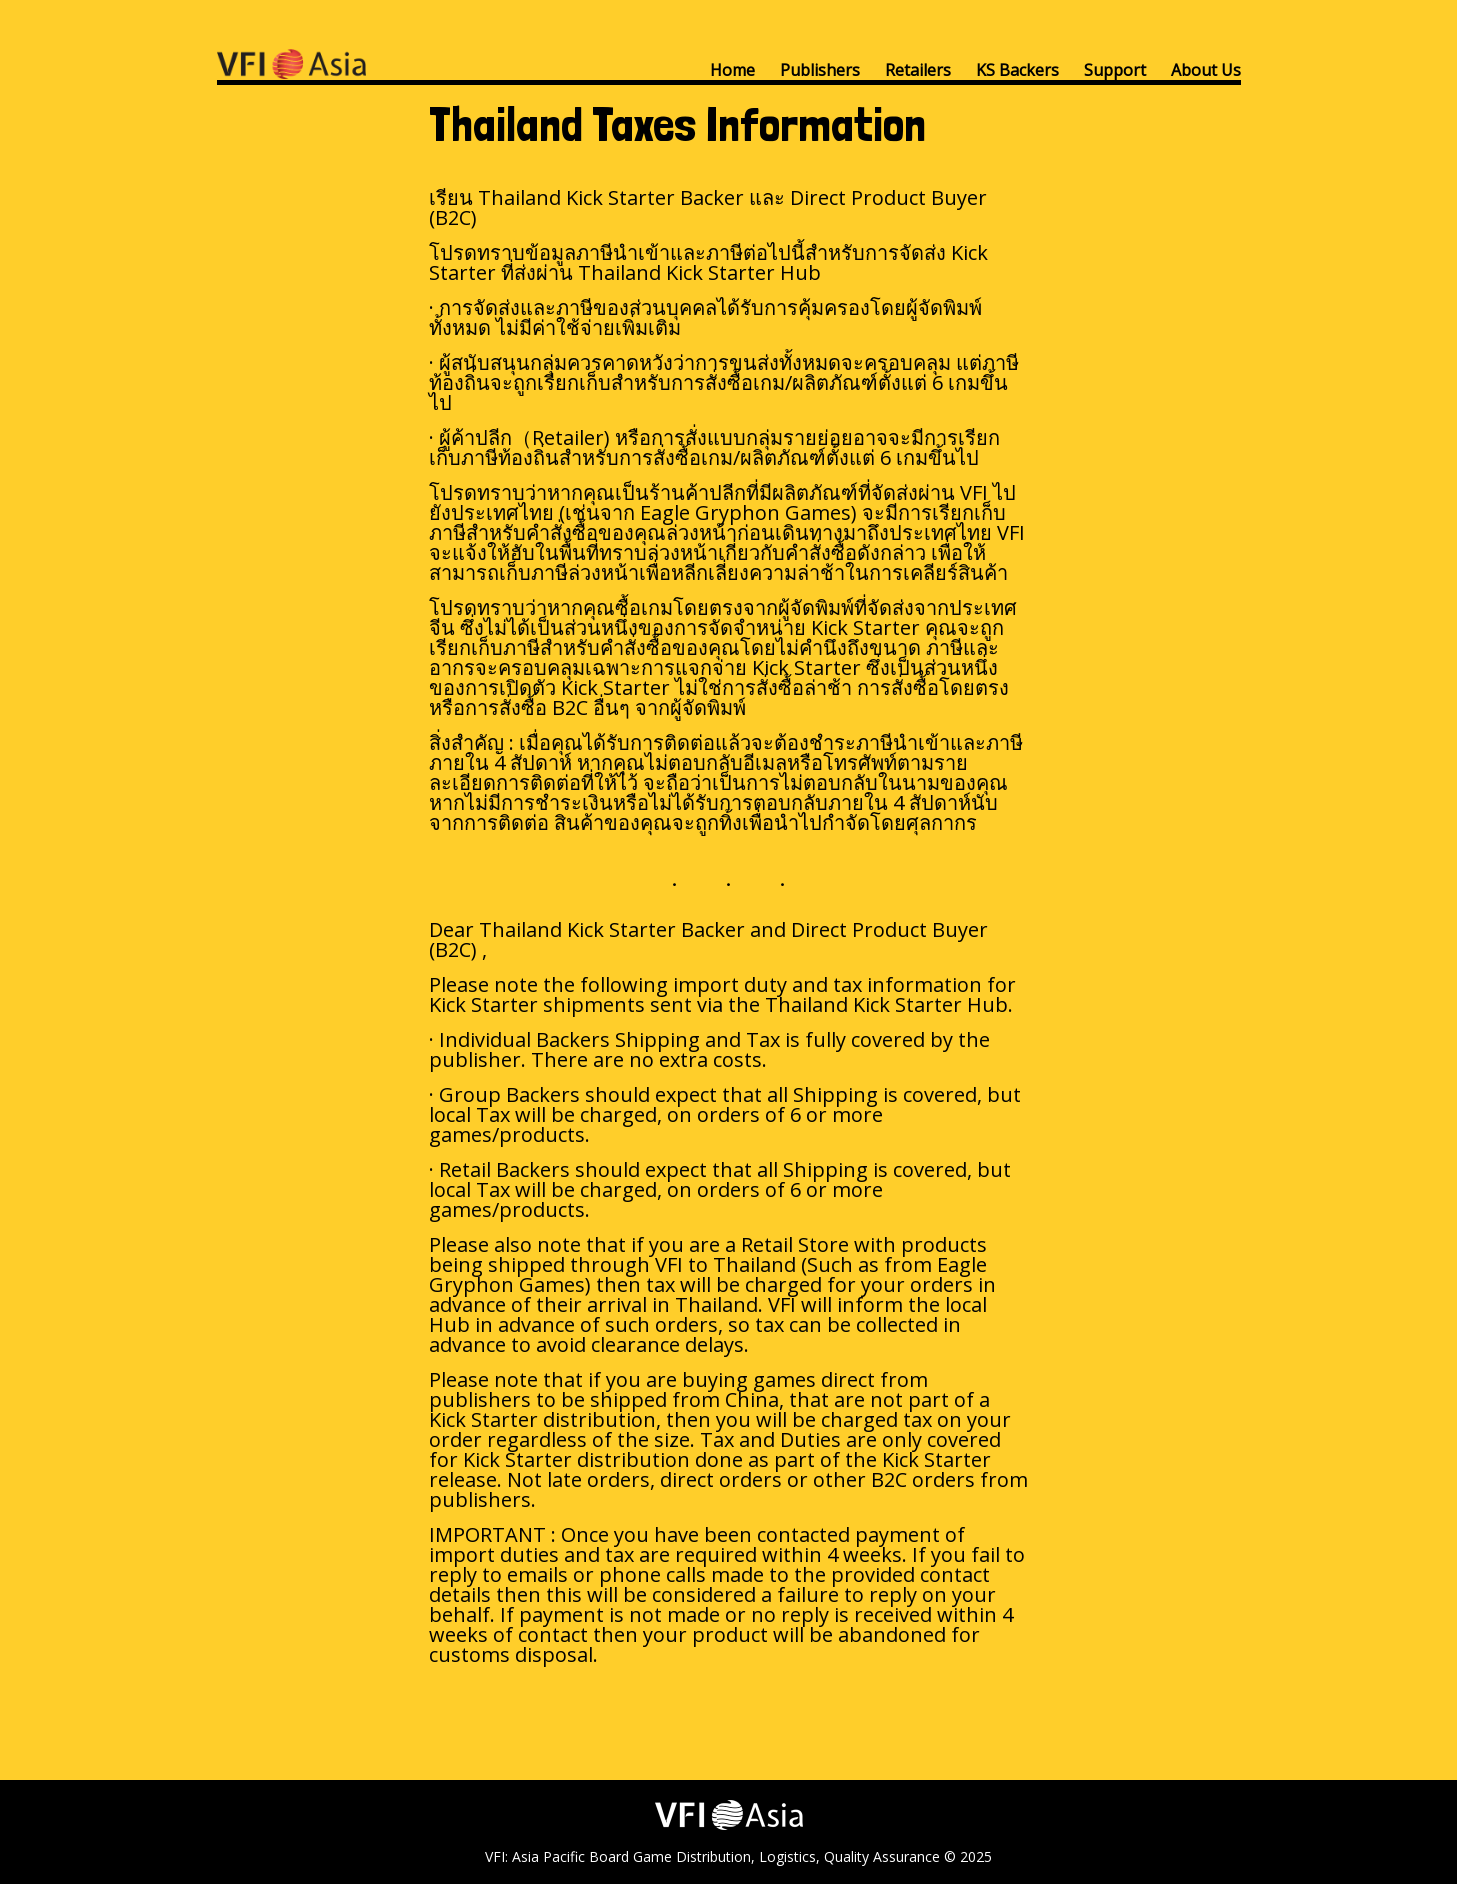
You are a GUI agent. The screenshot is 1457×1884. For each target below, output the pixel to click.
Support (1115, 70)
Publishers (820, 70)
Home (732, 70)
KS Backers (1017, 70)
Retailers (918, 70)
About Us (1206, 70)
